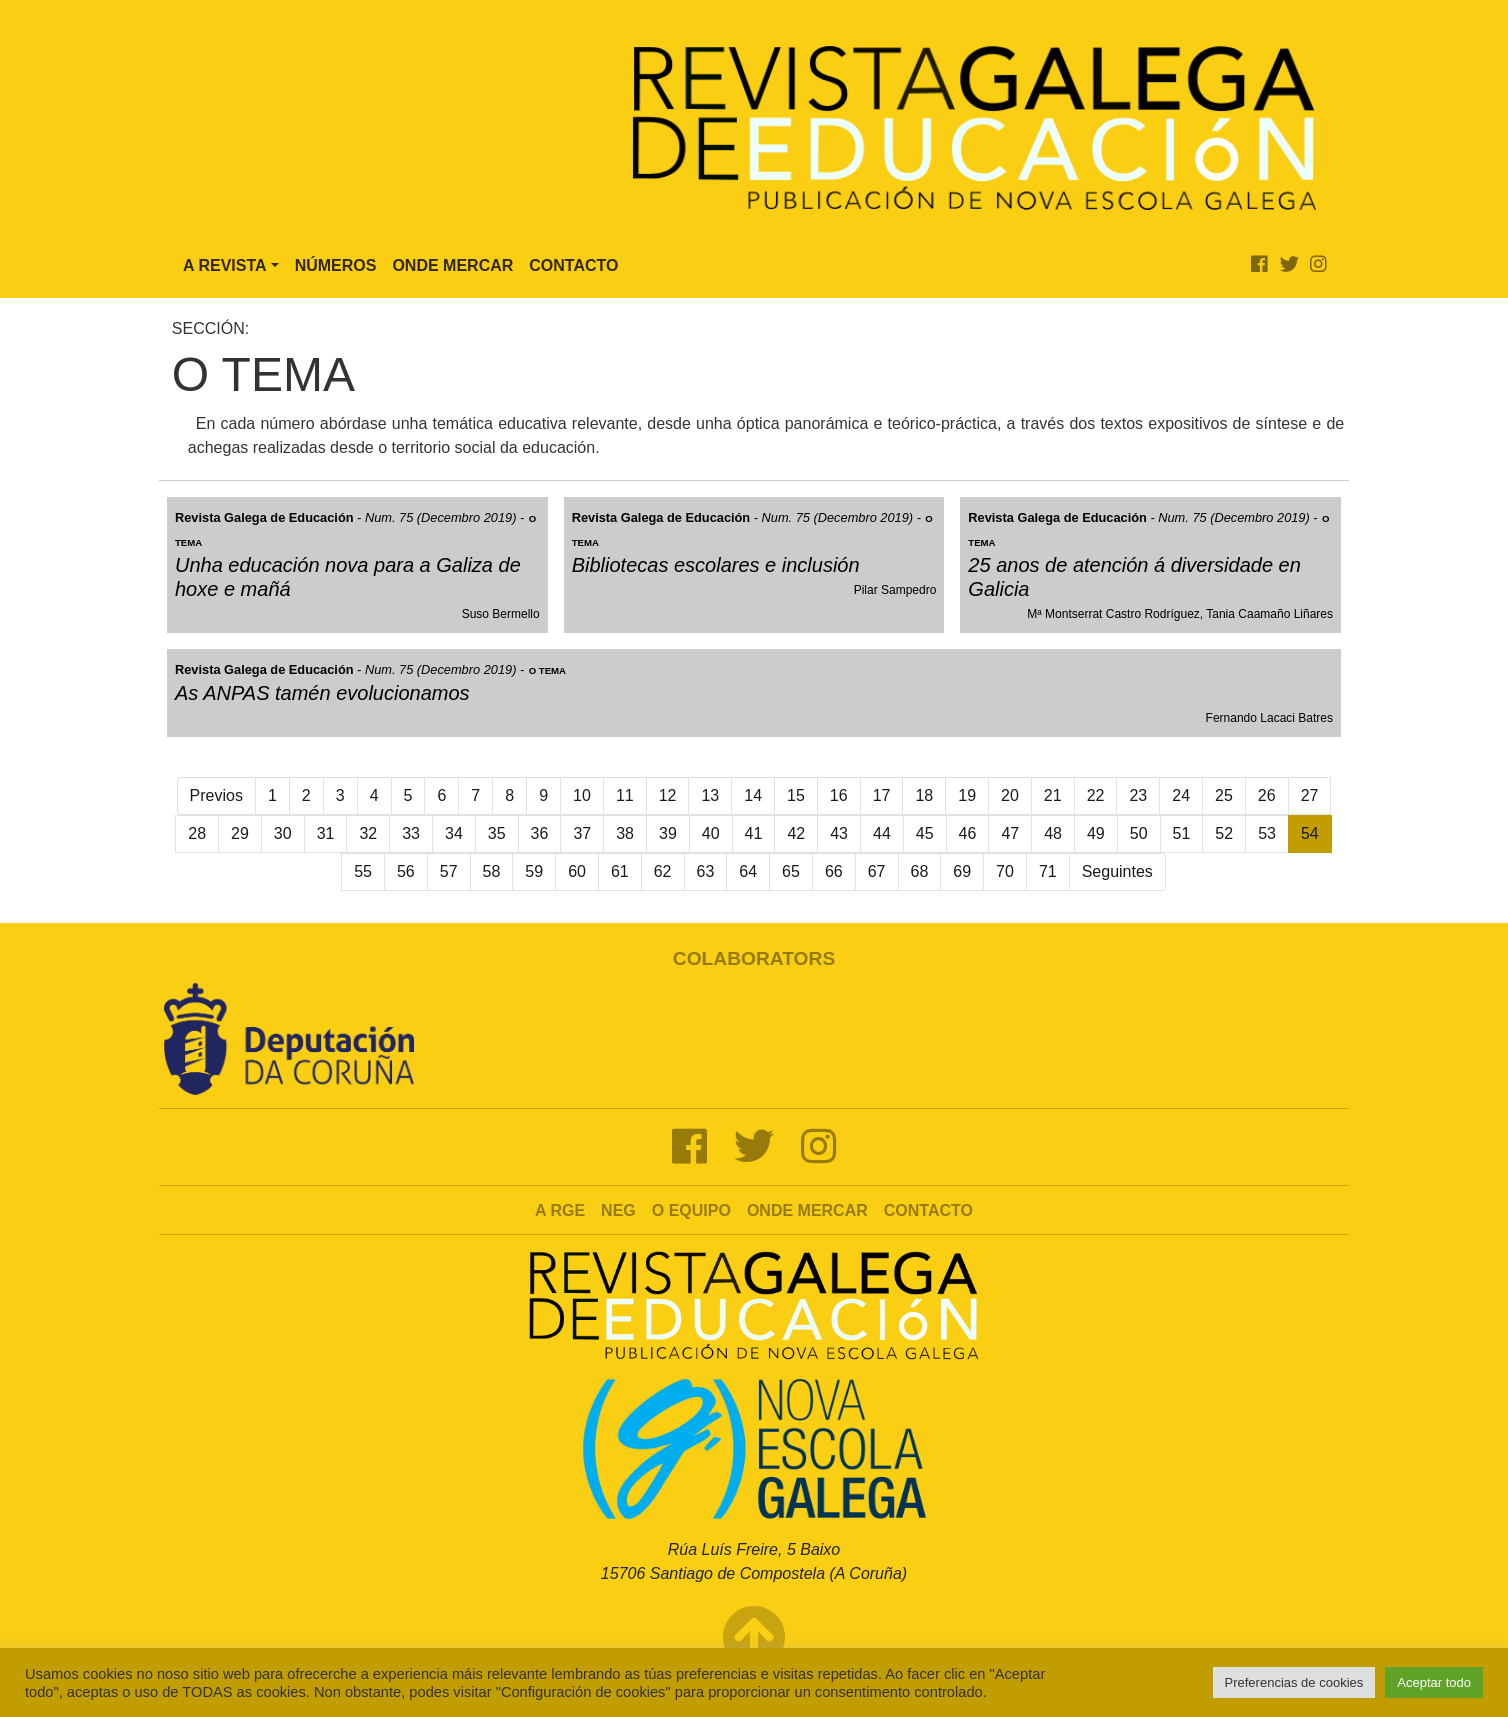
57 (449, 871)
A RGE (560, 1210)
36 (540, 833)
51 (1182, 833)
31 (326, 833)
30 (283, 833)
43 (839, 833)
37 (582, 833)
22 (1096, 795)
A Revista (225, 265)
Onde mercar (807, 1210)
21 (1053, 795)
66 (834, 871)
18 (924, 795)
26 (1267, 795)
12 (668, 795)
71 (1048, 871)
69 (962, 871)
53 (1267, 833)
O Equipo (691, 1210)
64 (748, 871)
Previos (216, 795)
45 (925, 833)
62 (663, 871)
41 (754, 833)
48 (1053, 833)
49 (1096, 833)
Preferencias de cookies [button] (1294, 1682)
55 (363, 871)
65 (791, 871)
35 (497, 833)
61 (620, 871)
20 (1010, 795)
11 (625, 795)
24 (1181, 795)
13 (710, 795)
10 (582, 795)
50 (1139, 833)
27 (1310, 795)
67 (877, 871)
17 (882, 795)
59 (534, 871)
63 (706, 871)
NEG (618, 1210)
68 (920, 871)
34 (454, 833)
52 (1224, 833)
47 (1010, 833)
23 (1138, 795)
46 (968, 833)
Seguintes (1117, 871)
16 (839, 795)
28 (197, 833)
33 (411, 833)
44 (882, 833)
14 (753, 795)
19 (967, 795)
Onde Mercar (452, 265)
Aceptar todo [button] (1434, 1682)
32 (368, 833)
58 (492, 871)
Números (336, 265)
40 (711, 833)
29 (240, 833)
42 (796, 833)
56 (406, 871)
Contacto (573, 265)
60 (577, 871)
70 (1005, 871)
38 (625, 833)
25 (1224, 795)
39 (668, 833)
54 (1310, 833)
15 (796, 795)
